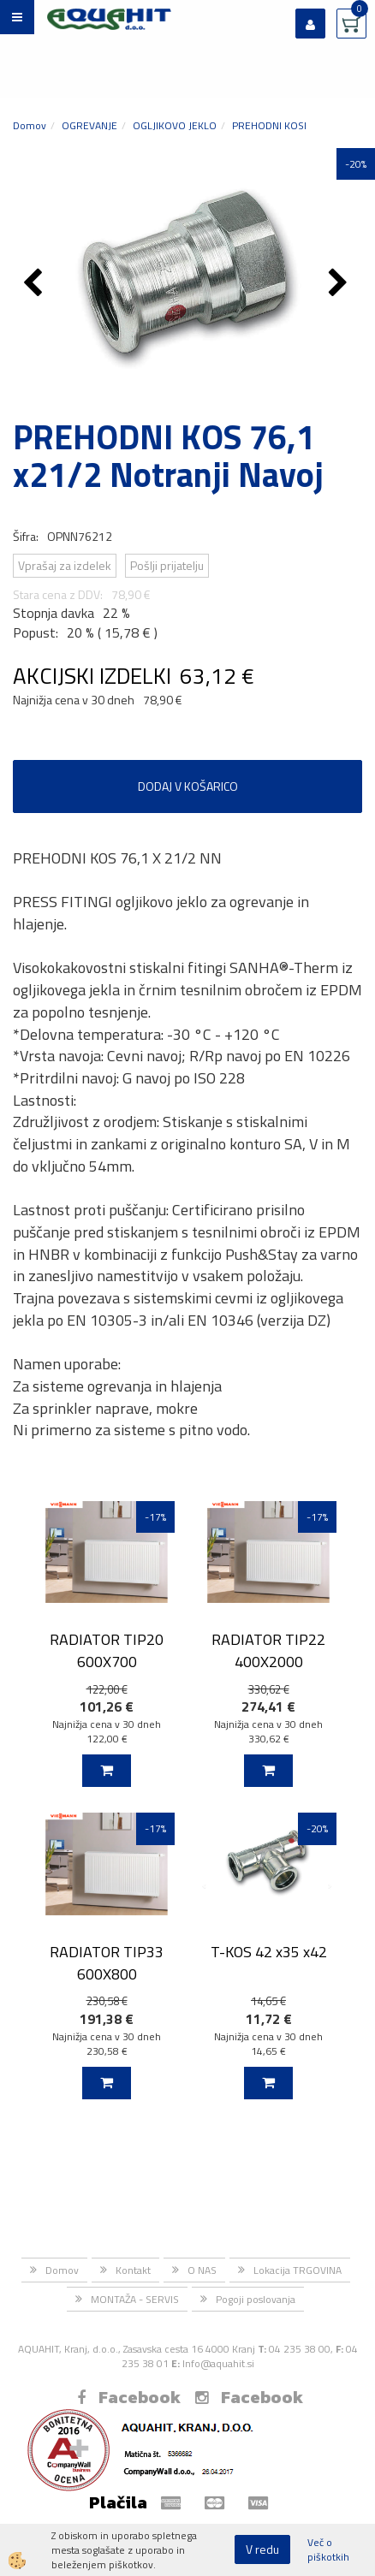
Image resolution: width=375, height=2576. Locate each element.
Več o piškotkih (328, 2549)
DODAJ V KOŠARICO (188, 786)
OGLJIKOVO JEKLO (175, 125)
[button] (340, 284)
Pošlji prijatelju (167, 565)
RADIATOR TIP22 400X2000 (268, 1650)
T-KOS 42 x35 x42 (269, 1951)
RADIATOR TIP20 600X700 (107, 1650)
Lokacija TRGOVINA (297, 2270)
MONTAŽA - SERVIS (135, 2299)
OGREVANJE (89, 125)
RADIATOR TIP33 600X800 (107, 1962)
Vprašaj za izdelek (64, 565)
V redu (262, 2549)
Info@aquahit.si (218, 2363)
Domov (29, 125)
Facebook (129, 2397)
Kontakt (133, 2270)
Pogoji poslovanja (255, 2299)
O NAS (202, 2270)
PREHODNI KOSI (269, 125)
